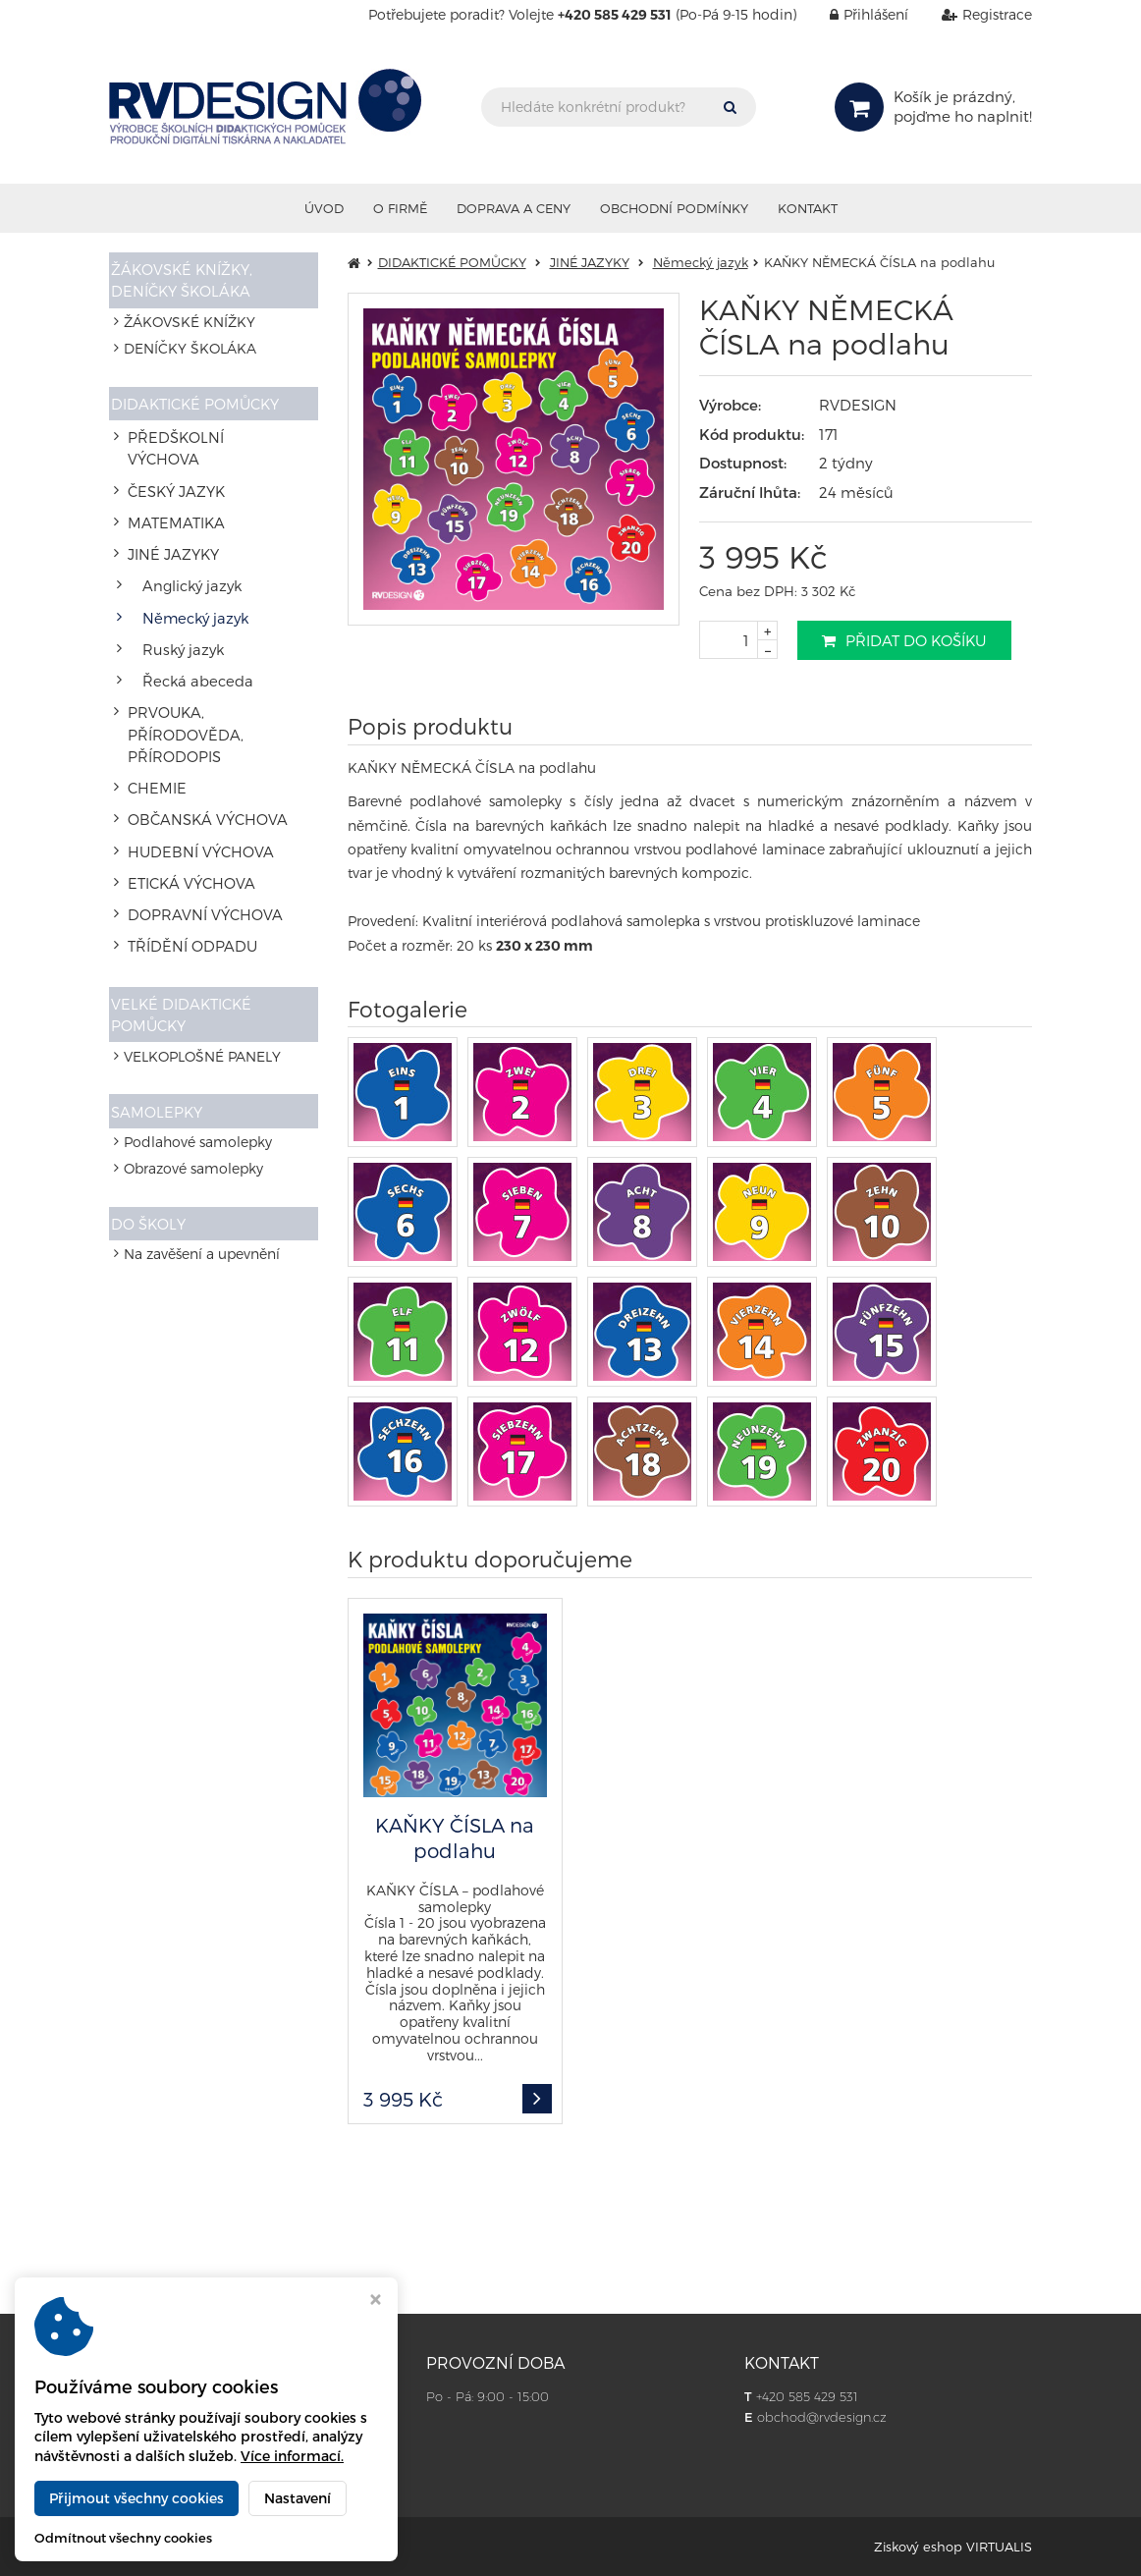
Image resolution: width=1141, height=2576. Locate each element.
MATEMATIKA (169, 493)
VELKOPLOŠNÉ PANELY (202, 933)
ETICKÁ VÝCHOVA (184, 772)
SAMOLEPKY (161, 989)
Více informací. (292, 2455)
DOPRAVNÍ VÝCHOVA (195, 799)
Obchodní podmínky (674, 208)
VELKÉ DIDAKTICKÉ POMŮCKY (185, 889)
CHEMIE (151, 693)
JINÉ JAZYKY (167, 519)
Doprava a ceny (513, 208)
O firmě (400, 208)
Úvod (324, 208)
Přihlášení (854, 14)
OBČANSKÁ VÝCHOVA (199, 720)
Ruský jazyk (176, 598)
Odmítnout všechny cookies (123, 2538)
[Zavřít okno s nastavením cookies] (375, 2301)
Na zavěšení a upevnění (202, 1143)
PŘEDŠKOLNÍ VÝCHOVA (204, 440)
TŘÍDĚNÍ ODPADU (184, 825)
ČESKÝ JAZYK (171, 467)
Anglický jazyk (186, 545)
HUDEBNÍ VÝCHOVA (192, 747)
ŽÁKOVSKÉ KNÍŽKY (189, 322)
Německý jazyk (189, 572)
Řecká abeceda (190, 625)
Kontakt (808, 208)
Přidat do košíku (904, 640)
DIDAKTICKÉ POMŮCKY (199, 404)
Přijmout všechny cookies (136, 2498)
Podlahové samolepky (198, 1025)
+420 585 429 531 (807, 2396)
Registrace (972, 14)
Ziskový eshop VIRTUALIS (953, 2546)
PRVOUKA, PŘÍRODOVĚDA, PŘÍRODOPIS (214, 659)
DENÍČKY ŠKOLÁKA (190, 348)
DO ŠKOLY (154, 1108)
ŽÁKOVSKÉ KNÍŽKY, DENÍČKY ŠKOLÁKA (186, 278)
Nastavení (297, 2498)
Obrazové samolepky (193, 1052)
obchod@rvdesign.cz (822, 2417)
